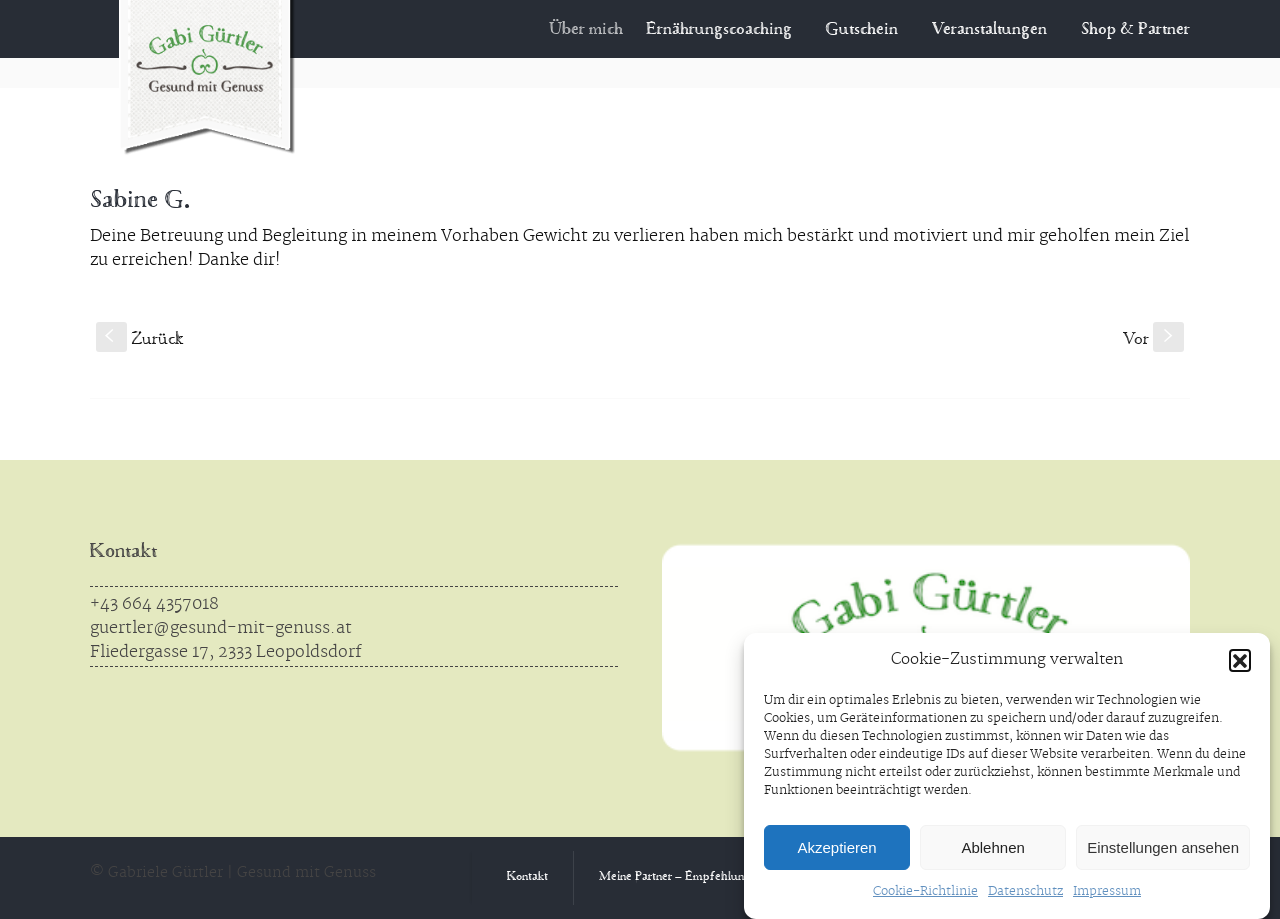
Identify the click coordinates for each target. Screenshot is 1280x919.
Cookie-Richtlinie (925, 891)
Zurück (139, 340)
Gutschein (862, 30)
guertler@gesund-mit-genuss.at (221, 628)
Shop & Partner (1135, 30)
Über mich (601, 30)
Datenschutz (1025, 891)
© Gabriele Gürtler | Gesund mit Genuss (233, 873)
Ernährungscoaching (730, 30)
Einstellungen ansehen (1163, 847)
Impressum (1107, 891)
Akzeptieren (836, 847)
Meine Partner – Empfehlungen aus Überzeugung (728, 877)
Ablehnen (992, 847)
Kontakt (123, 552)
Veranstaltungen (989, 30)
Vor (1153, 340)
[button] (1240, 660)
